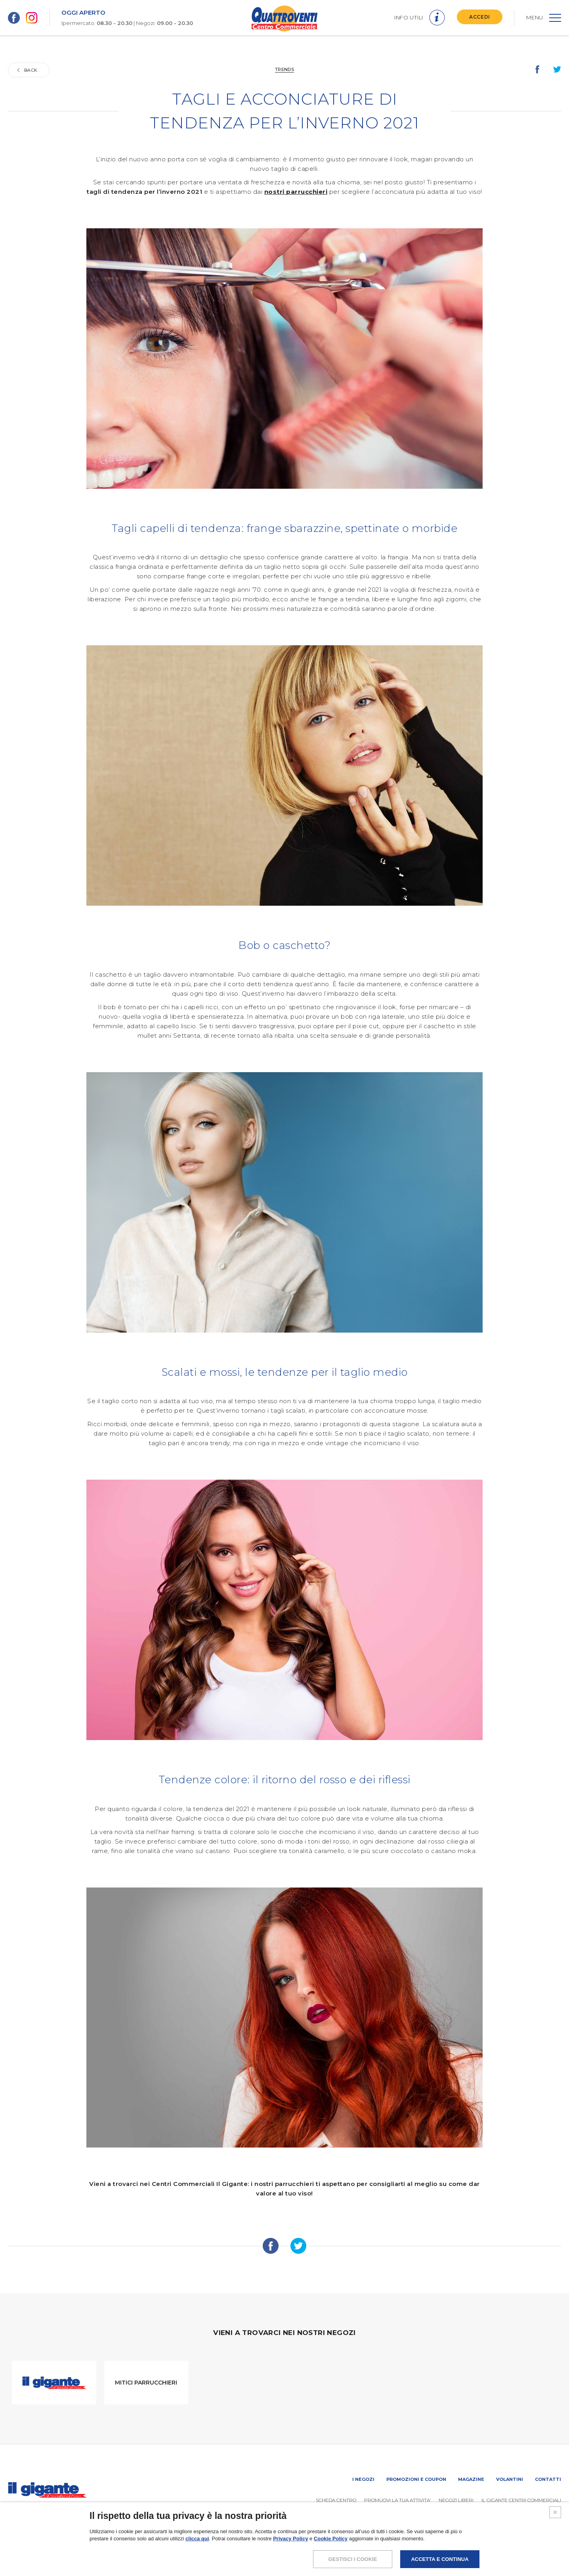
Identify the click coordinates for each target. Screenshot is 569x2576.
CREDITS (550, 2550)
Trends (284, 69)
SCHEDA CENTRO (336, 2500)
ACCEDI (479, 17)
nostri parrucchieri (296, 191)
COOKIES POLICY (507, 2550)
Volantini (509, 2479)
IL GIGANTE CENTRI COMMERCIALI (521, 2500)
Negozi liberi (456, 2500)
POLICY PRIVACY (455, 2550)
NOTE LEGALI (408, 2550)
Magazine (471, 2479)
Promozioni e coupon (416, 2479)
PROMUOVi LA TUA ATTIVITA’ (397, 2500)
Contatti (548, 2479)
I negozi (363, 2479)
